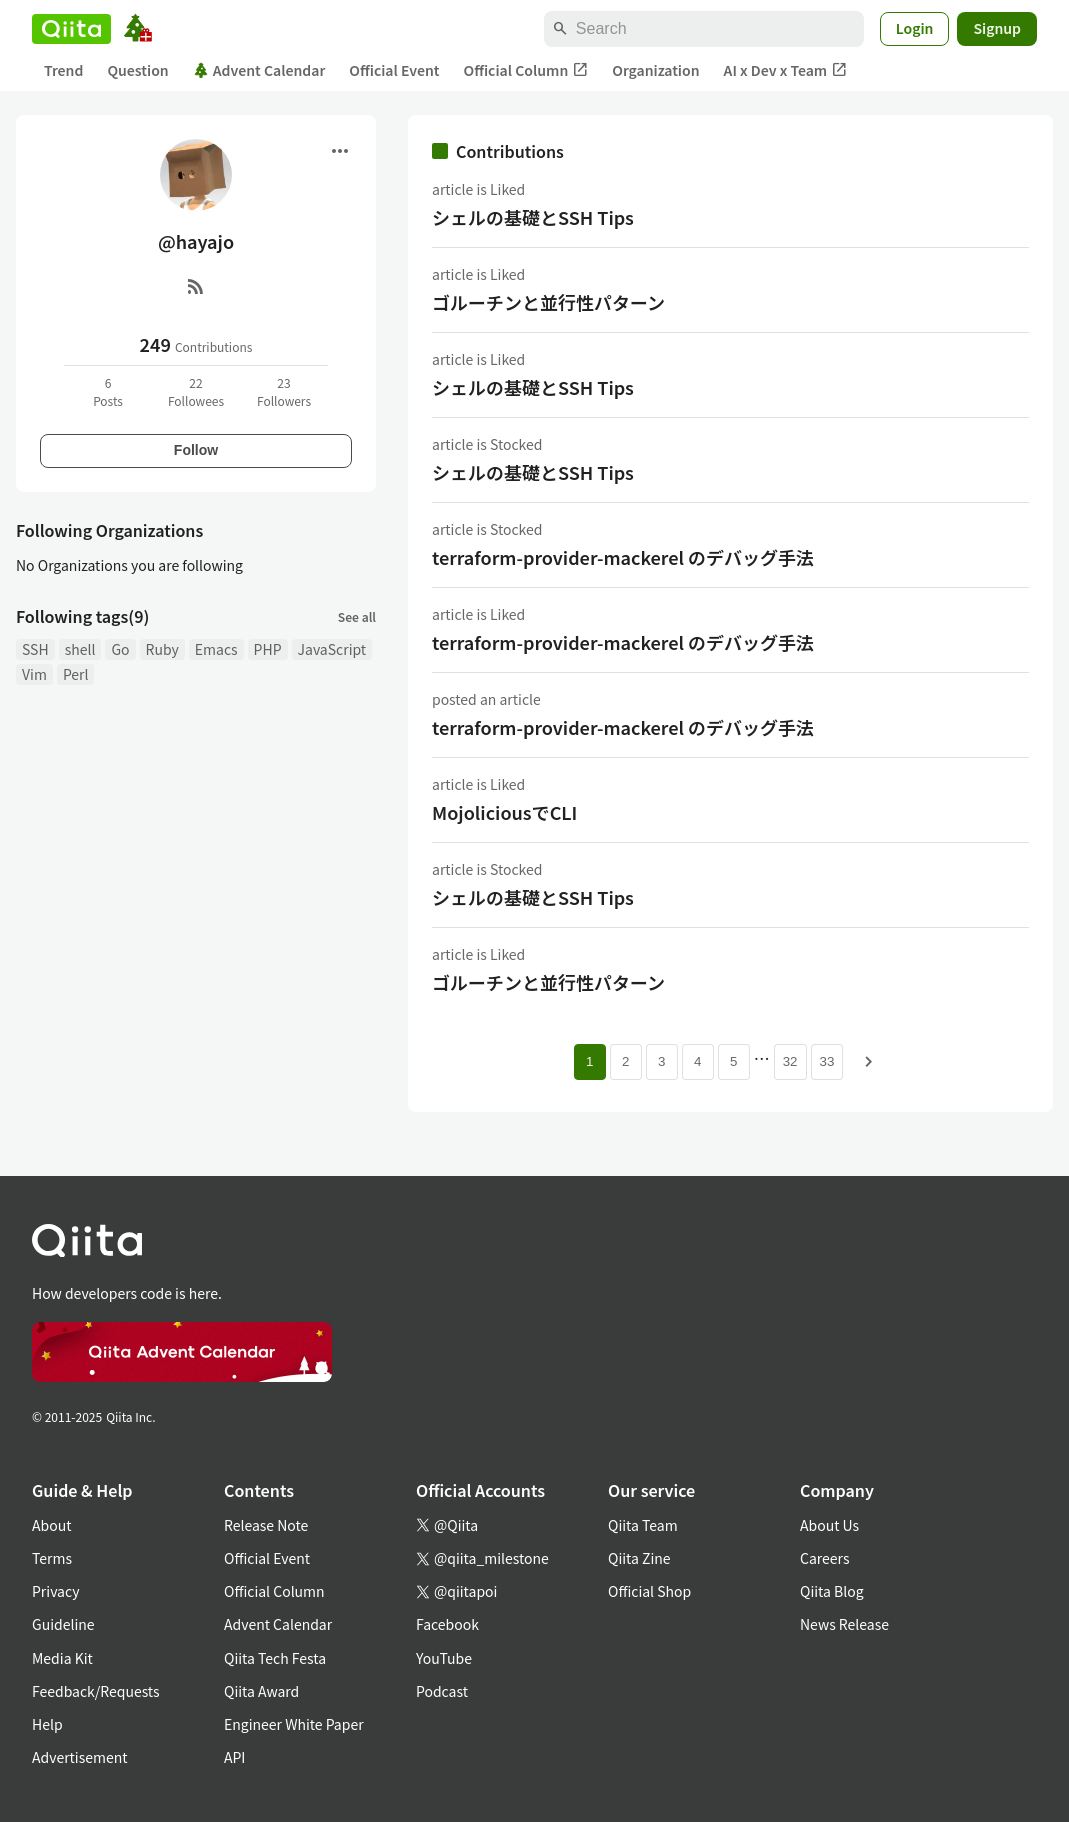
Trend (63, 70)
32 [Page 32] (790, 1061)
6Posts (108, 391)
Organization (655, 70)
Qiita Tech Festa (275, 1658)
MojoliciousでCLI (504, 812)
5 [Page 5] (733, 1061)
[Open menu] (340, 151)
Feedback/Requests (96, 1691)
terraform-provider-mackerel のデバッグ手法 (623, 557)
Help (47, 1724)
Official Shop (649, 1591)
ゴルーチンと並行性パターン (548, 302)
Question (137, 70)
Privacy (55, 1591)
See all (357, 616)
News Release (844, 1624)
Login (915, 28)
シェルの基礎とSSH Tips (533, 217)
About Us (829, 1525)
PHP (268, 649)
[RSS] (196, 286)
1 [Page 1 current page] (589, 1061)
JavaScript (332, 649)
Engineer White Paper (294, 1724)
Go (120, 649)
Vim (34, 674)
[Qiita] (71, 29)
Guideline (63, 1624)
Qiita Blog (832, 1591)
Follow (196, 450)
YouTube (444, 1658)
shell (80, 649)
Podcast (442, 1691)
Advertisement (80, 1757)
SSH (35, 649)
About (51, 1525)
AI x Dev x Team (786, 70)
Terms (52, 1558)
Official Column (526, 70)
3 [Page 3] (661, 1061)
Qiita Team (643, 1525)
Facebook (447, 1624)
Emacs (216, 649)
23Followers (284, 391)
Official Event (394, 70)
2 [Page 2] (625, 1061)
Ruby (162, 649)
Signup (997, 28)
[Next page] (869, 1062)
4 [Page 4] (697, 1061)
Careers (824, 1558)
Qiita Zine (639, 1558)
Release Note (266, 1525)
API (234, 1757)
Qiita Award (261, 1691)
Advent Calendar (259, 70)
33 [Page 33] (827, 1061)
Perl (76, 674)
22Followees (196, 391)
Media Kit (62, 1658)
